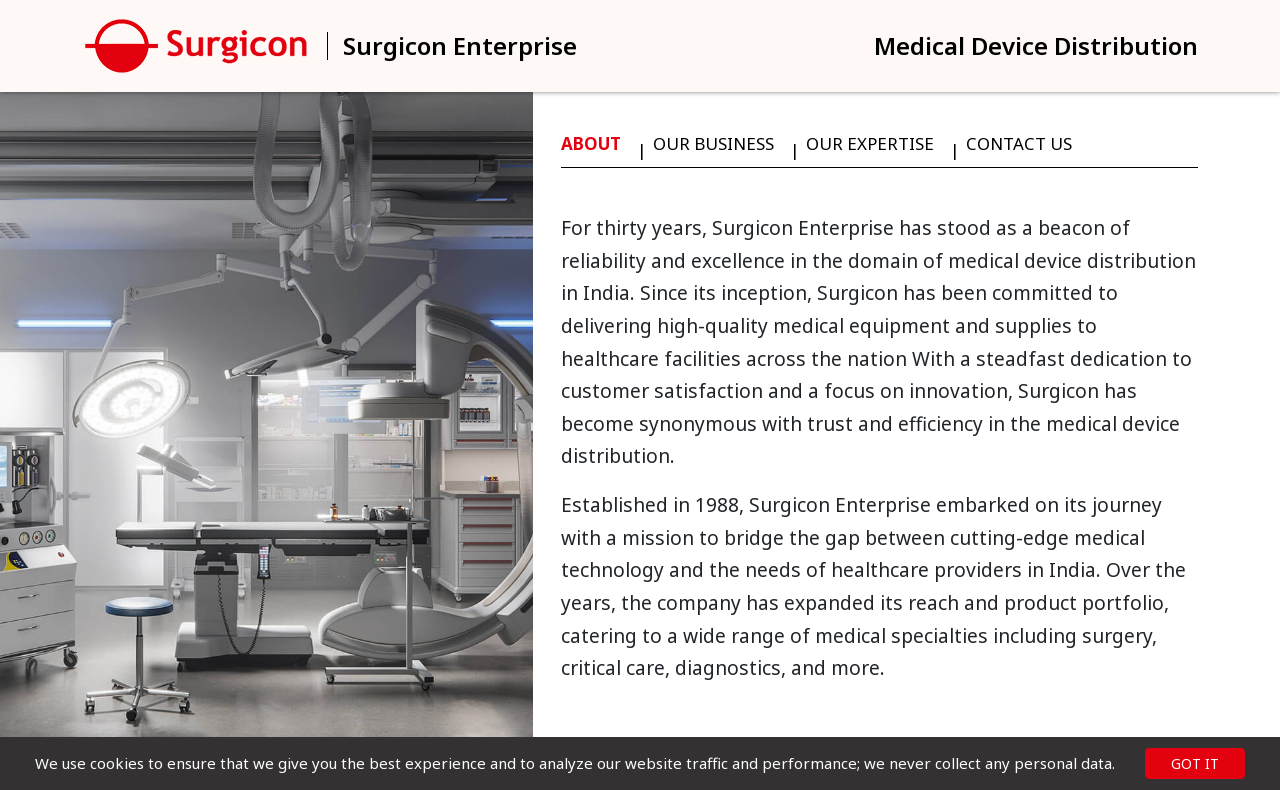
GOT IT (1195, 763)
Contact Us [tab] (1019, 143)
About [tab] (591, 143)
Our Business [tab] (713, 143)
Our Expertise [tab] (870, 143)
